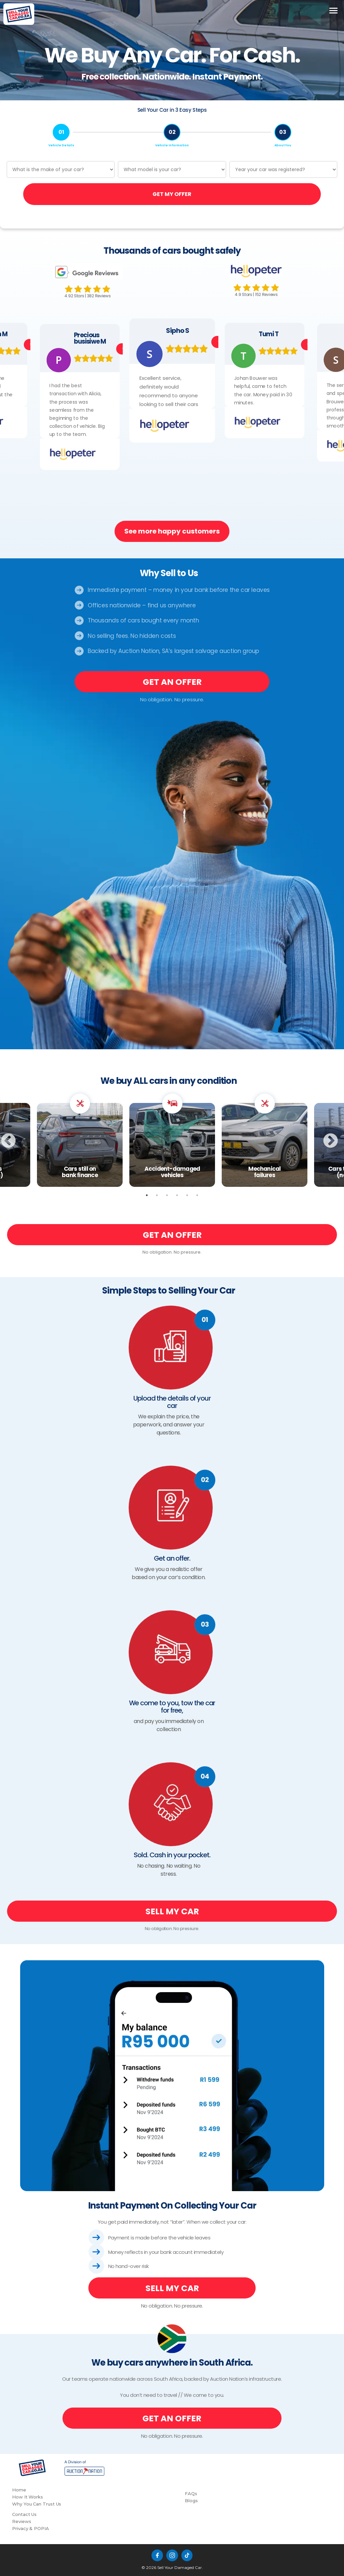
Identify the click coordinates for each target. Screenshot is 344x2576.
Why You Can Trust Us (36, 2504)
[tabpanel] (172, 1140)
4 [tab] (177, 1195)
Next (341, 1140)
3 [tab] (167, 1195)
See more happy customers (172, 531)
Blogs (191, 2500)
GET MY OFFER (172, 194)
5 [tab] (187, 1195)
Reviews (21, 2521)
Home (19, 2489)
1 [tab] (146, 1195)
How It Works (27, 2496)
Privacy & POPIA (30, 2528)
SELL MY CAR (172, 1911)
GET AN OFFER (172, 682)
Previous (19, 1140)
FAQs (191, 2493)
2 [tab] (157, 1195)
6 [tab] (197, 1195)
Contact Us (24, 2514)
